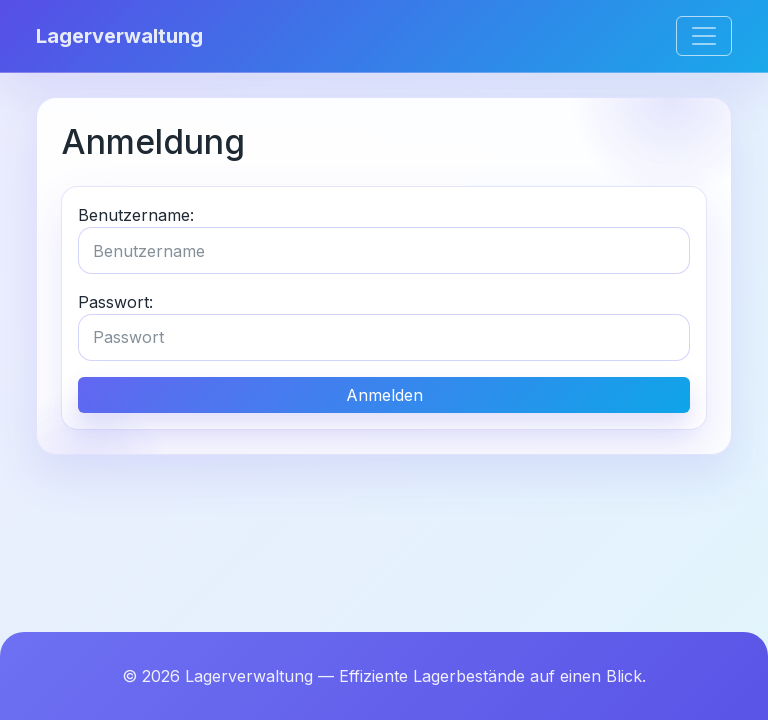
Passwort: (115, 302)
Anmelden (384, 395)
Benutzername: (136, 215)
